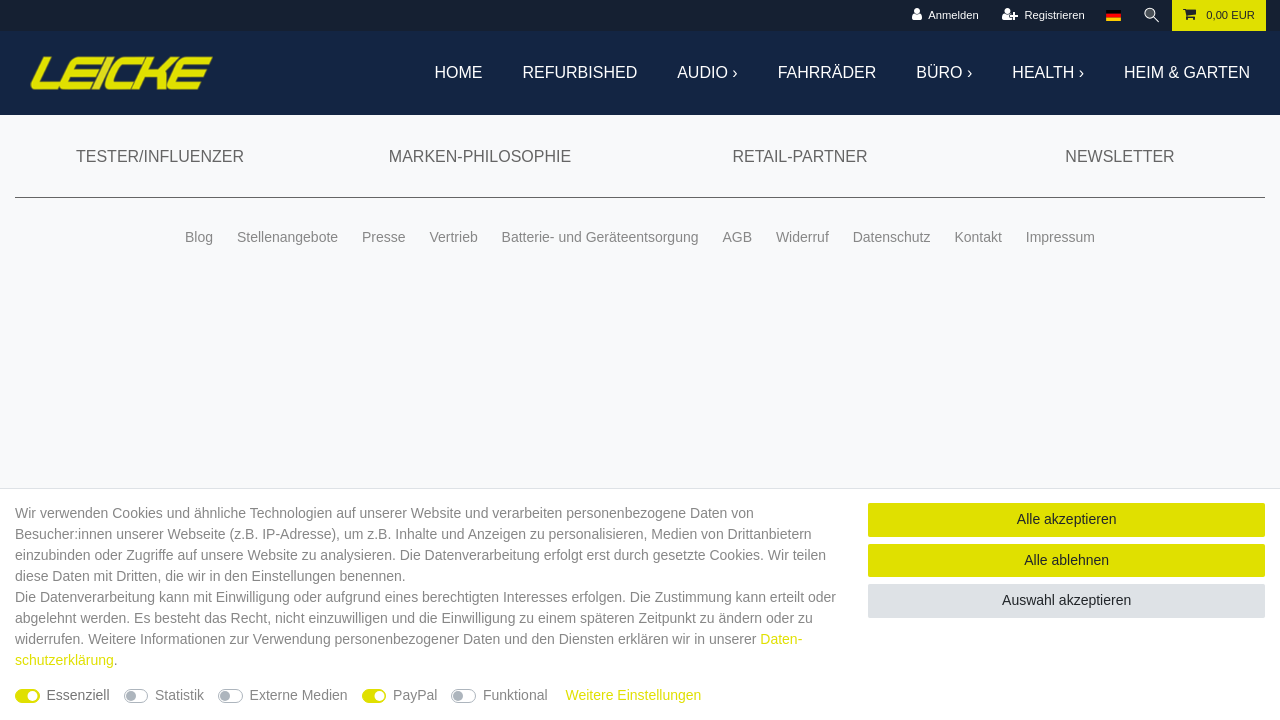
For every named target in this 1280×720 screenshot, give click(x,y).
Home (459, 72)
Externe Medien (299, 695)
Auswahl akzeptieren (1066, 600)
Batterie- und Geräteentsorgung (600, 237)
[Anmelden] (945, 15)
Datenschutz (892, 237)
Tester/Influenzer (160, 156)
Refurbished (580, 72)
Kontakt (977, 237)
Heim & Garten (1187, 72)
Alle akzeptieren (1067, 519)
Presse (384, 237)
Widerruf (802, 237)
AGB (737, 237)
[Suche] (1152, 15)
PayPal (415, 695)
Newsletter (1119, 156)
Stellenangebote (287, 237)
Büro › (944, 72)
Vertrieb (453, 237)
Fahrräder (827, 72)
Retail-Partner (799, 156)
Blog (199, 237)
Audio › (707, 72)
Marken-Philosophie (480, 156)
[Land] (1113, 15)
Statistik (179, 695)
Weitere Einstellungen (633, 695)
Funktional (515, 695)
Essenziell (78, 695)
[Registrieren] (1043, 15)
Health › (1048, 72)
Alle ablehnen (1066, 560)
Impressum (1060, 237)
